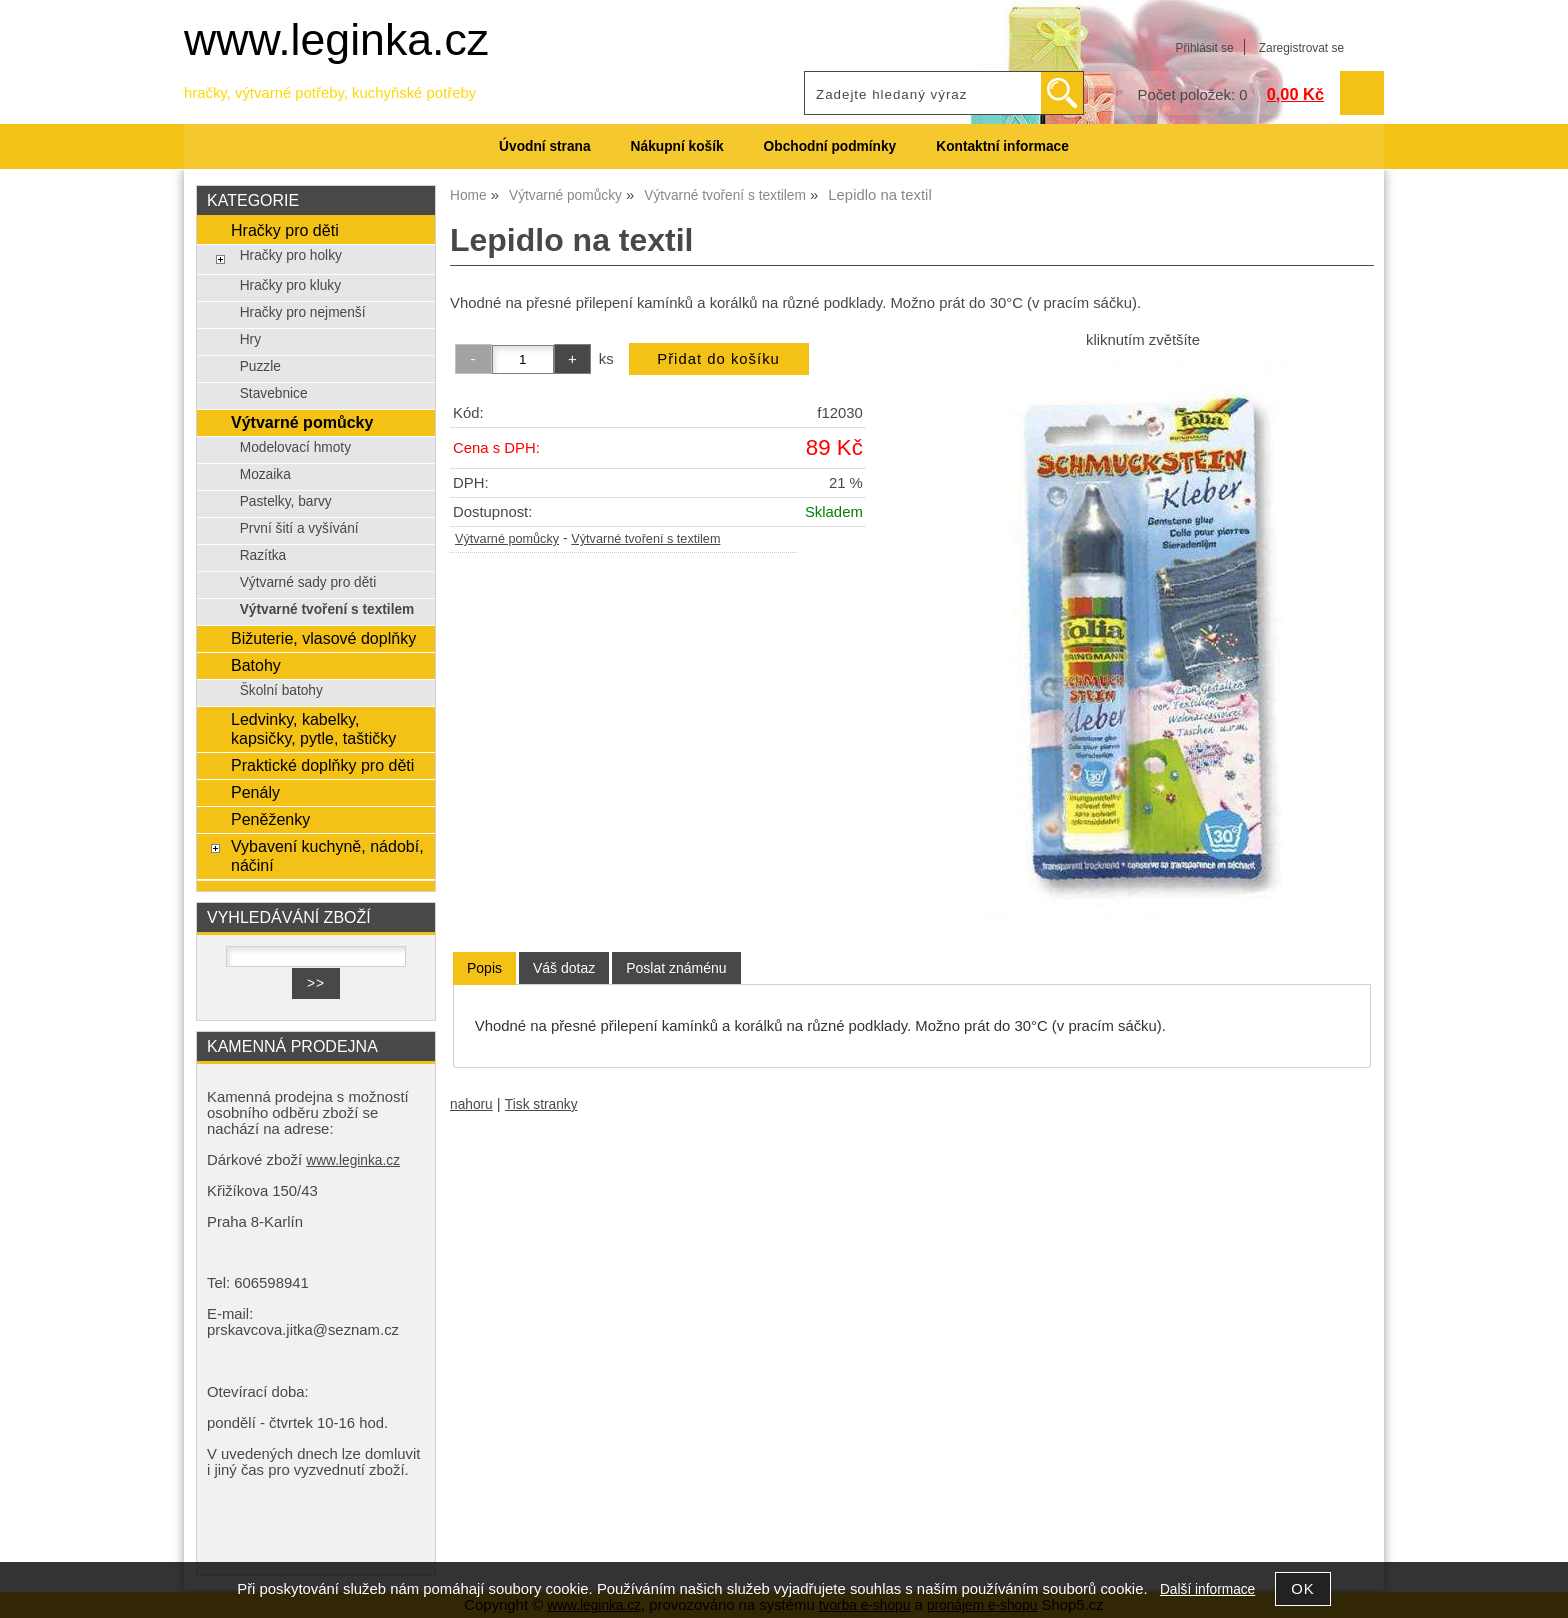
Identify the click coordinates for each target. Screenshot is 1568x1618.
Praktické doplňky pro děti (322, 765)
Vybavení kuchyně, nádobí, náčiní (327, 855)
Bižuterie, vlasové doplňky (323, 638)
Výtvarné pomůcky (507, 539)
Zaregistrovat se (1301, 48)
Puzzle (260, 366)
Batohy (256, 665)
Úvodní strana (544, 146)
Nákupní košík (677, 146)
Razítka (263, 555)
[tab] (484, 968)
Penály (255, 792)
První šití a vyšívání (299, 528)
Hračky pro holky (291, 255)
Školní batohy (281, 690)
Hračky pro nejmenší (303, 312)
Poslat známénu (676, 968)
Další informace (1207, 1589)
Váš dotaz (564, 968)
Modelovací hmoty (295, 447)
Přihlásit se (1204, 48)
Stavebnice (274, 393)
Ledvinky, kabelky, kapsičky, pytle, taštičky (313, 728)
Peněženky (270, 819)
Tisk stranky (541, 1104)
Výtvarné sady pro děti (308, 582)
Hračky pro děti (285, 230)
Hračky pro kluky (290, 285)
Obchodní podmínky (830, 146)
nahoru (471, 1104)
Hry (250, 339)
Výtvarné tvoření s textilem (645, 539)
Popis (484, 968)
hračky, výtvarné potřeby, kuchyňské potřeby (330, 93)
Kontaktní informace (1002, 146)
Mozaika (265, 474)
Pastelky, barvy (286, 501)
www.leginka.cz (336, 39)
